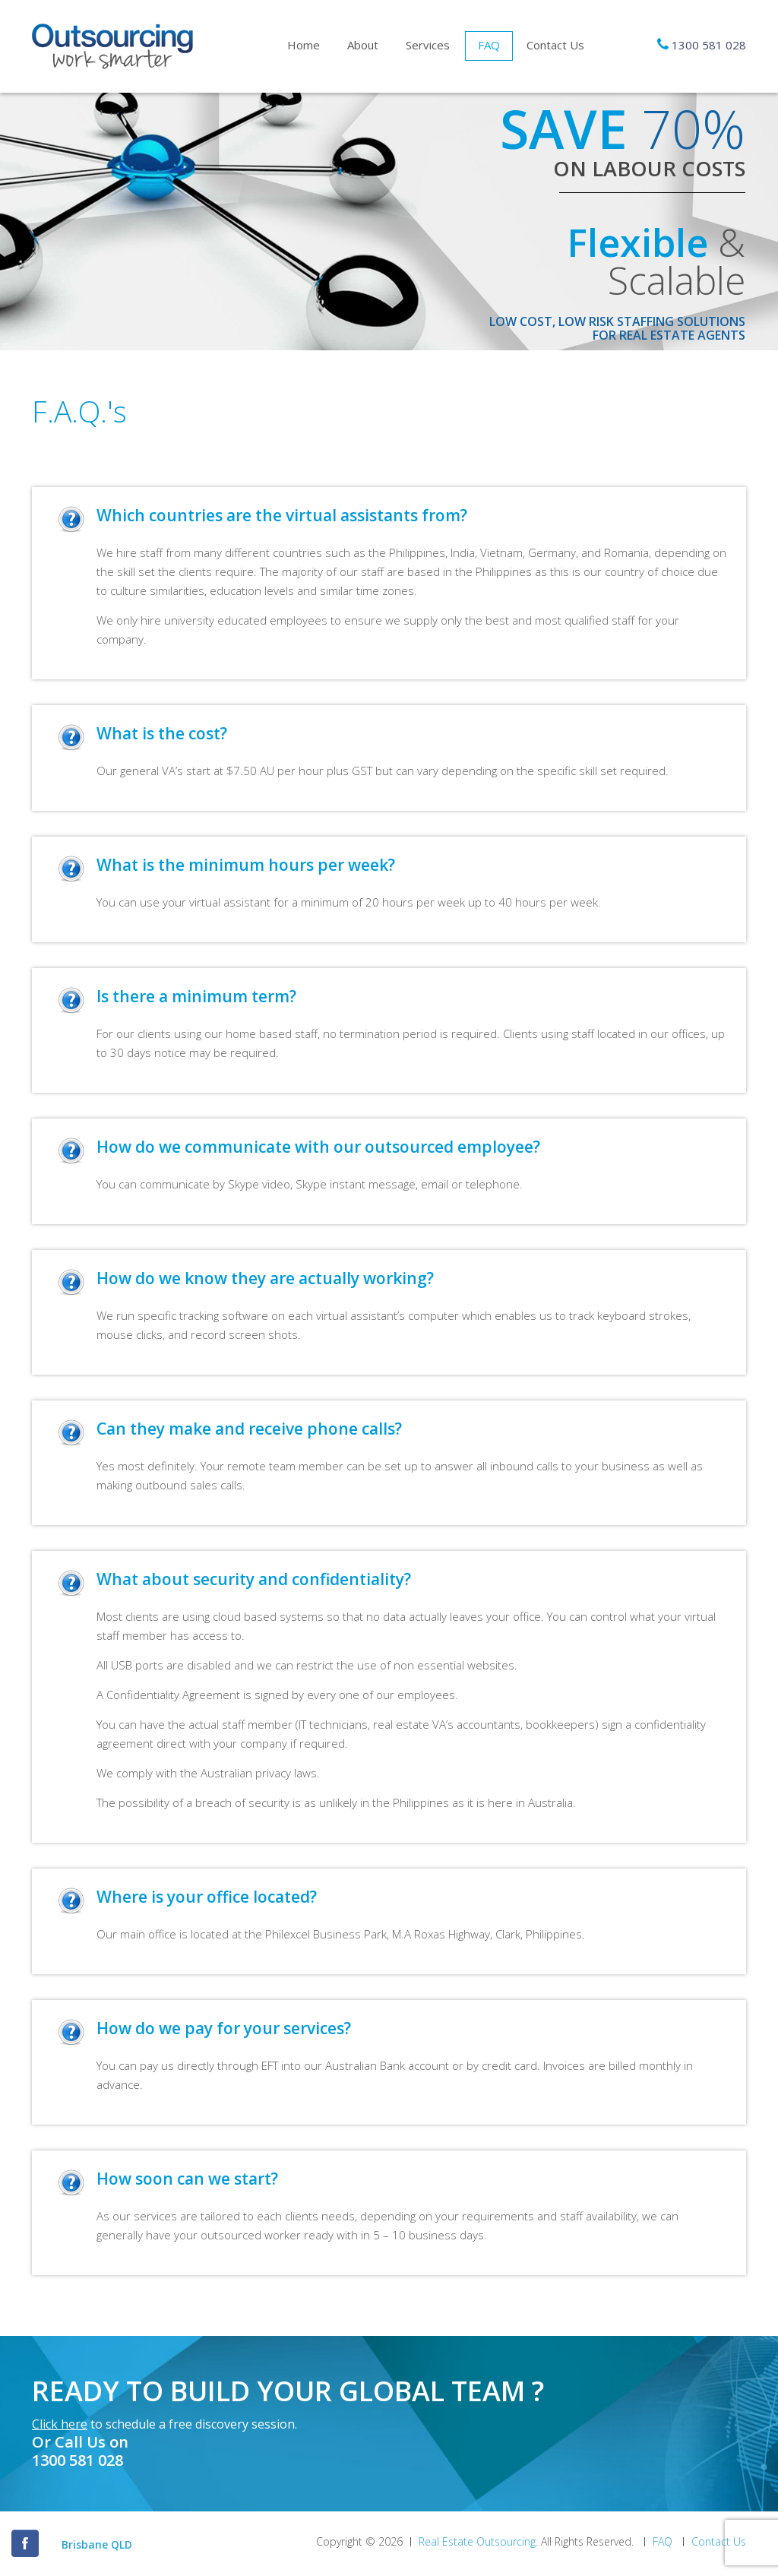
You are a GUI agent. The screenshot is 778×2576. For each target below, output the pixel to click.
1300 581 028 (709, 44)
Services (428, 44)
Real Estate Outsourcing (477, 2541)
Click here (59, 2424)
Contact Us (555, 44)
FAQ (489, 44)
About (362, 44)
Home (303, 44)
